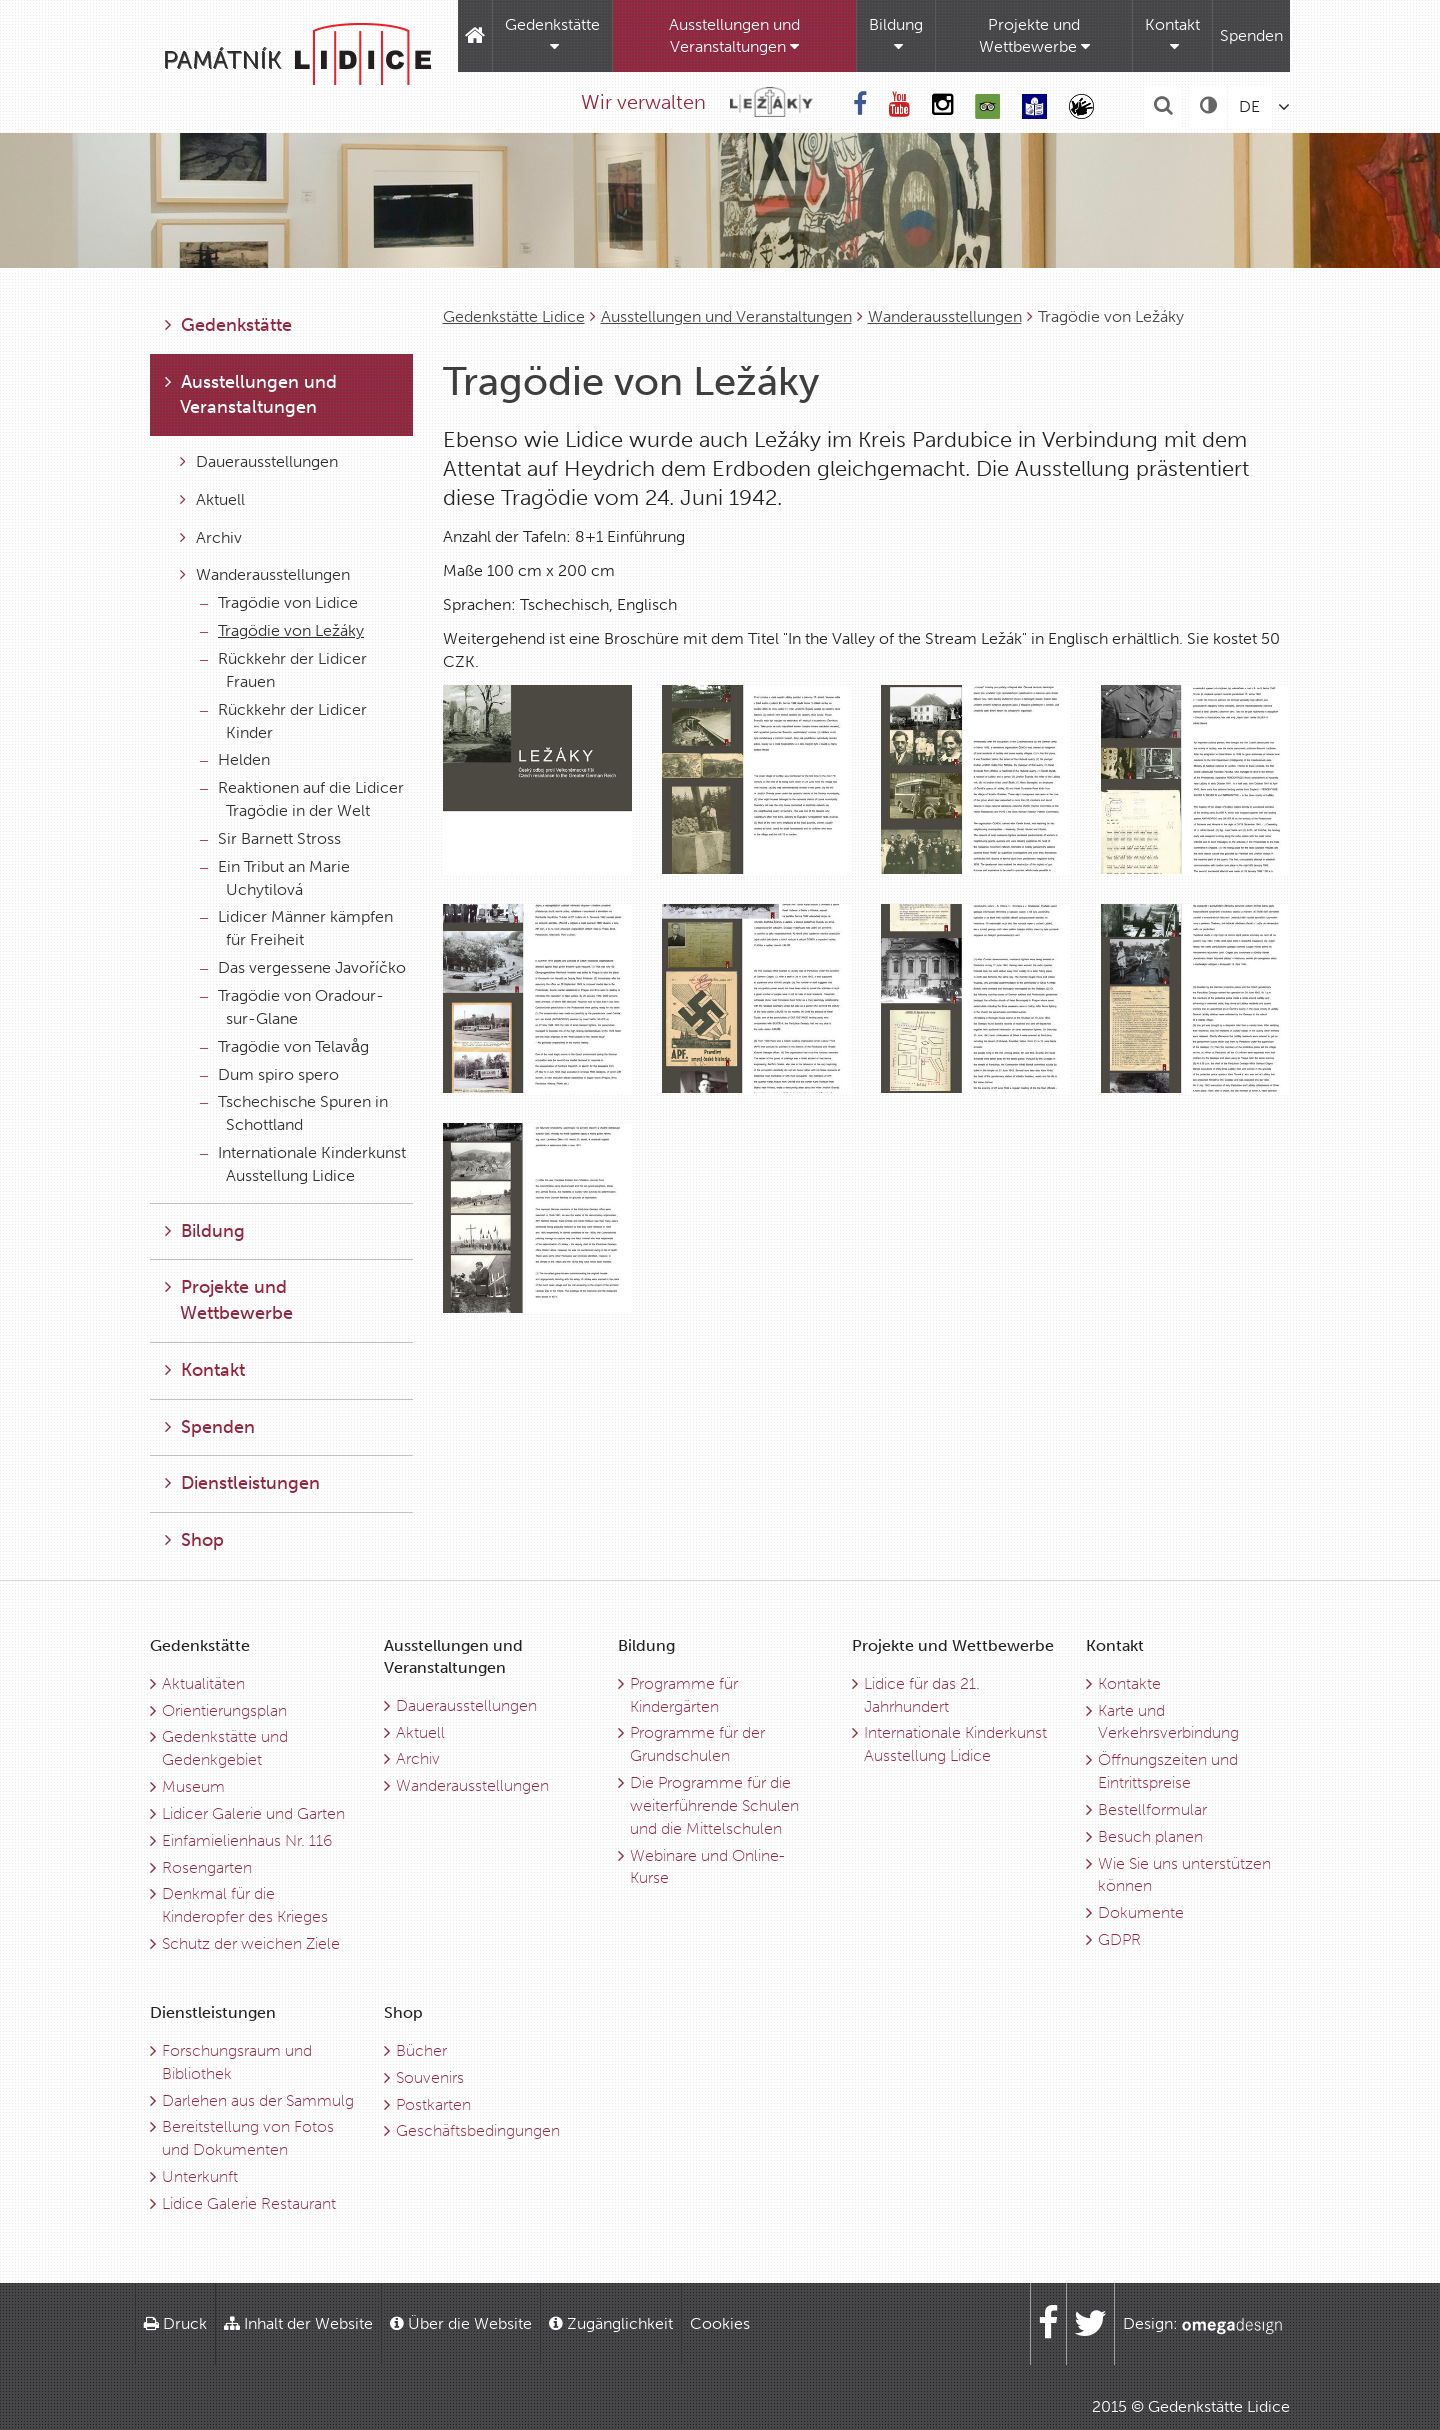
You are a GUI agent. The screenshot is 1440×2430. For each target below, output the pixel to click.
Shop (194, 1540)
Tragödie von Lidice (279, 602)
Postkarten (433, 2104)
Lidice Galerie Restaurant (249, 2203)
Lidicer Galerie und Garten (253, 1813)
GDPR (1119, 1939)
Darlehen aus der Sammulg (258, 2100)
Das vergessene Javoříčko (303, 967)
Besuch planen (1150, 1836)
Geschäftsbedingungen (478, 2130)
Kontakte (1129, 1683)
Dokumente (1141, 1912)
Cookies (720, 2323)
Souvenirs (430, 2077)
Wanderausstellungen (945, 316)
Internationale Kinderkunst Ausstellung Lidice (303, 1164)
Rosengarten (207, 1867)
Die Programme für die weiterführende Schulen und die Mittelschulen (714, 1805)
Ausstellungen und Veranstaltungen (734, 35)
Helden (235, 759)
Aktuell (212, 499)
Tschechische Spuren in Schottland (294, 1113)
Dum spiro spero (269, 1074)
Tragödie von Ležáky (282, 630)
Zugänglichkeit (611, 2323)
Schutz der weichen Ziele (251, 1943)
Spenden (1251, 35)
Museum (193, 1786)
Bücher (421, 2050)
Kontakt (1172, 35)
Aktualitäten (203, 1683)
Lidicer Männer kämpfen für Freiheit (296, 928)
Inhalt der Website (298, 2323)
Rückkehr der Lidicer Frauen (283, 670)
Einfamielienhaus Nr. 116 (247, 1840)
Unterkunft (200, 2176)
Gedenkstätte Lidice (514, 316)
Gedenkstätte (552, 35)
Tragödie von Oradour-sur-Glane (292, 1007)
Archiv (211, 537)
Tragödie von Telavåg (284, 1046)
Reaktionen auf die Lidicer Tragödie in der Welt (302, 799)
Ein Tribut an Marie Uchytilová (275, 878)
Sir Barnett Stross (270, 838)
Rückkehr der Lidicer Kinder (283, 721)
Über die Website (461, 2323)
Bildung (896, 35)
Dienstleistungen (242, 1483)
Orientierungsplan (224, 1710)
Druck (175, 2323)
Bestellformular (1152, 1809)
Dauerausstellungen (259, 461)
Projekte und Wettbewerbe (1034, 35)
